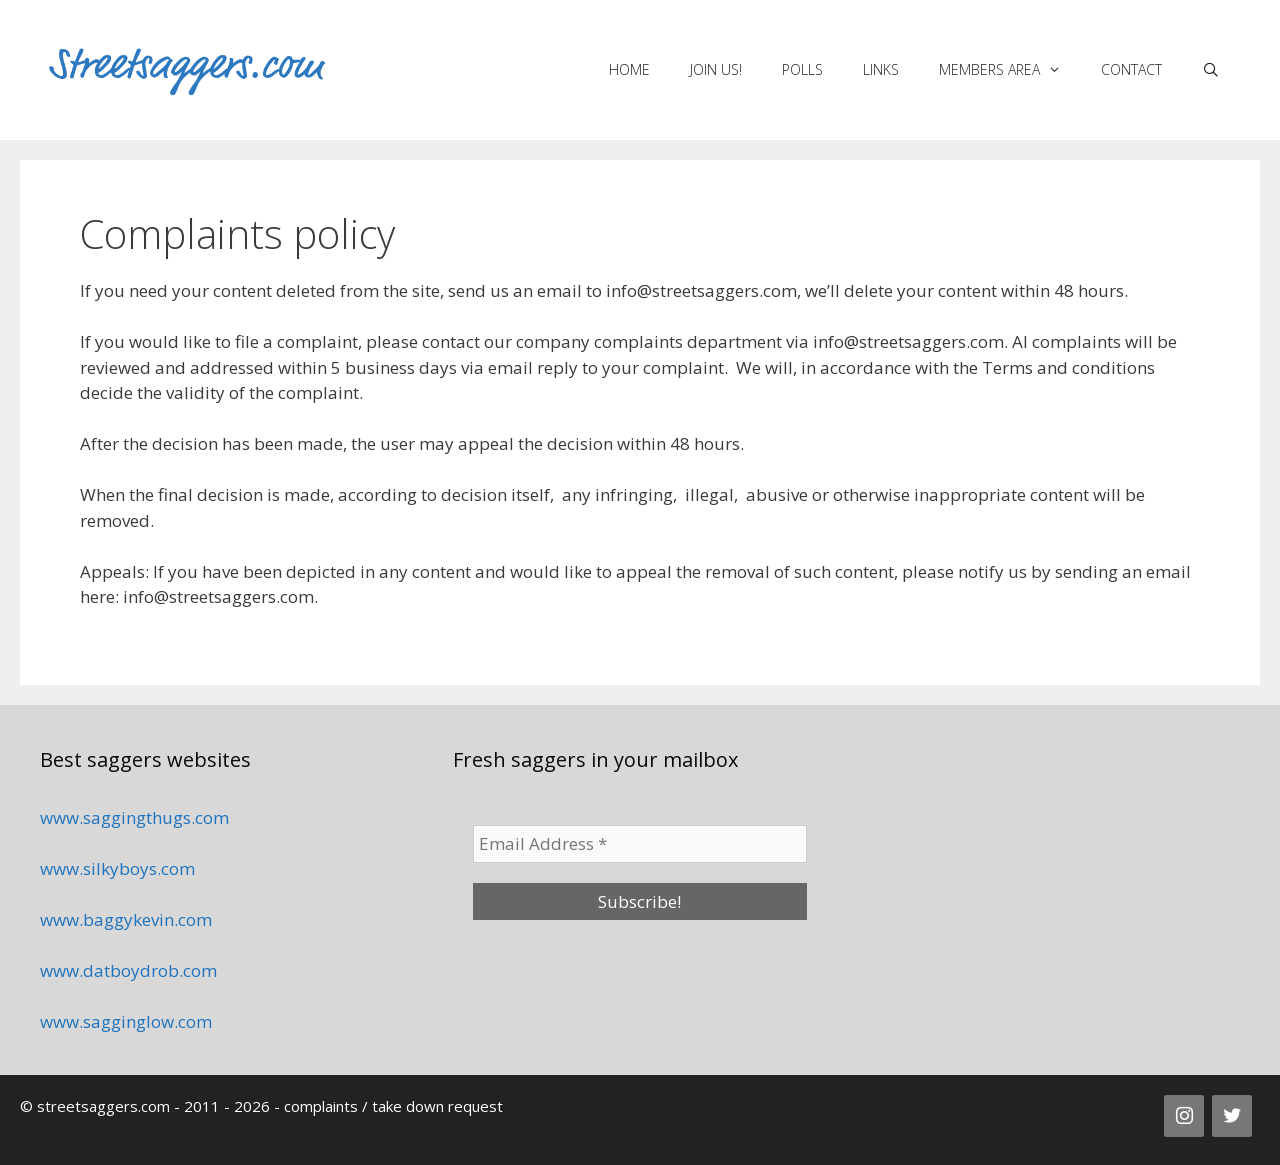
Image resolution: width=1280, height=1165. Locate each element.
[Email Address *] (639, 844)
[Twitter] (1232, 1116)
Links (881, 69)
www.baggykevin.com (126, 919)
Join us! (716, 69)
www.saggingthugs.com (134, 817)
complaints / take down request (393, 1106)
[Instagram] (1184, 1116)
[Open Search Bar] (1211, 70)
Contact (1131, 69)
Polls (802, 69)
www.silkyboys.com (117, 868)
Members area (1010, 70)
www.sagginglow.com (126, 1021)
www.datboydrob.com (128, 970)
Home (629, 69)
